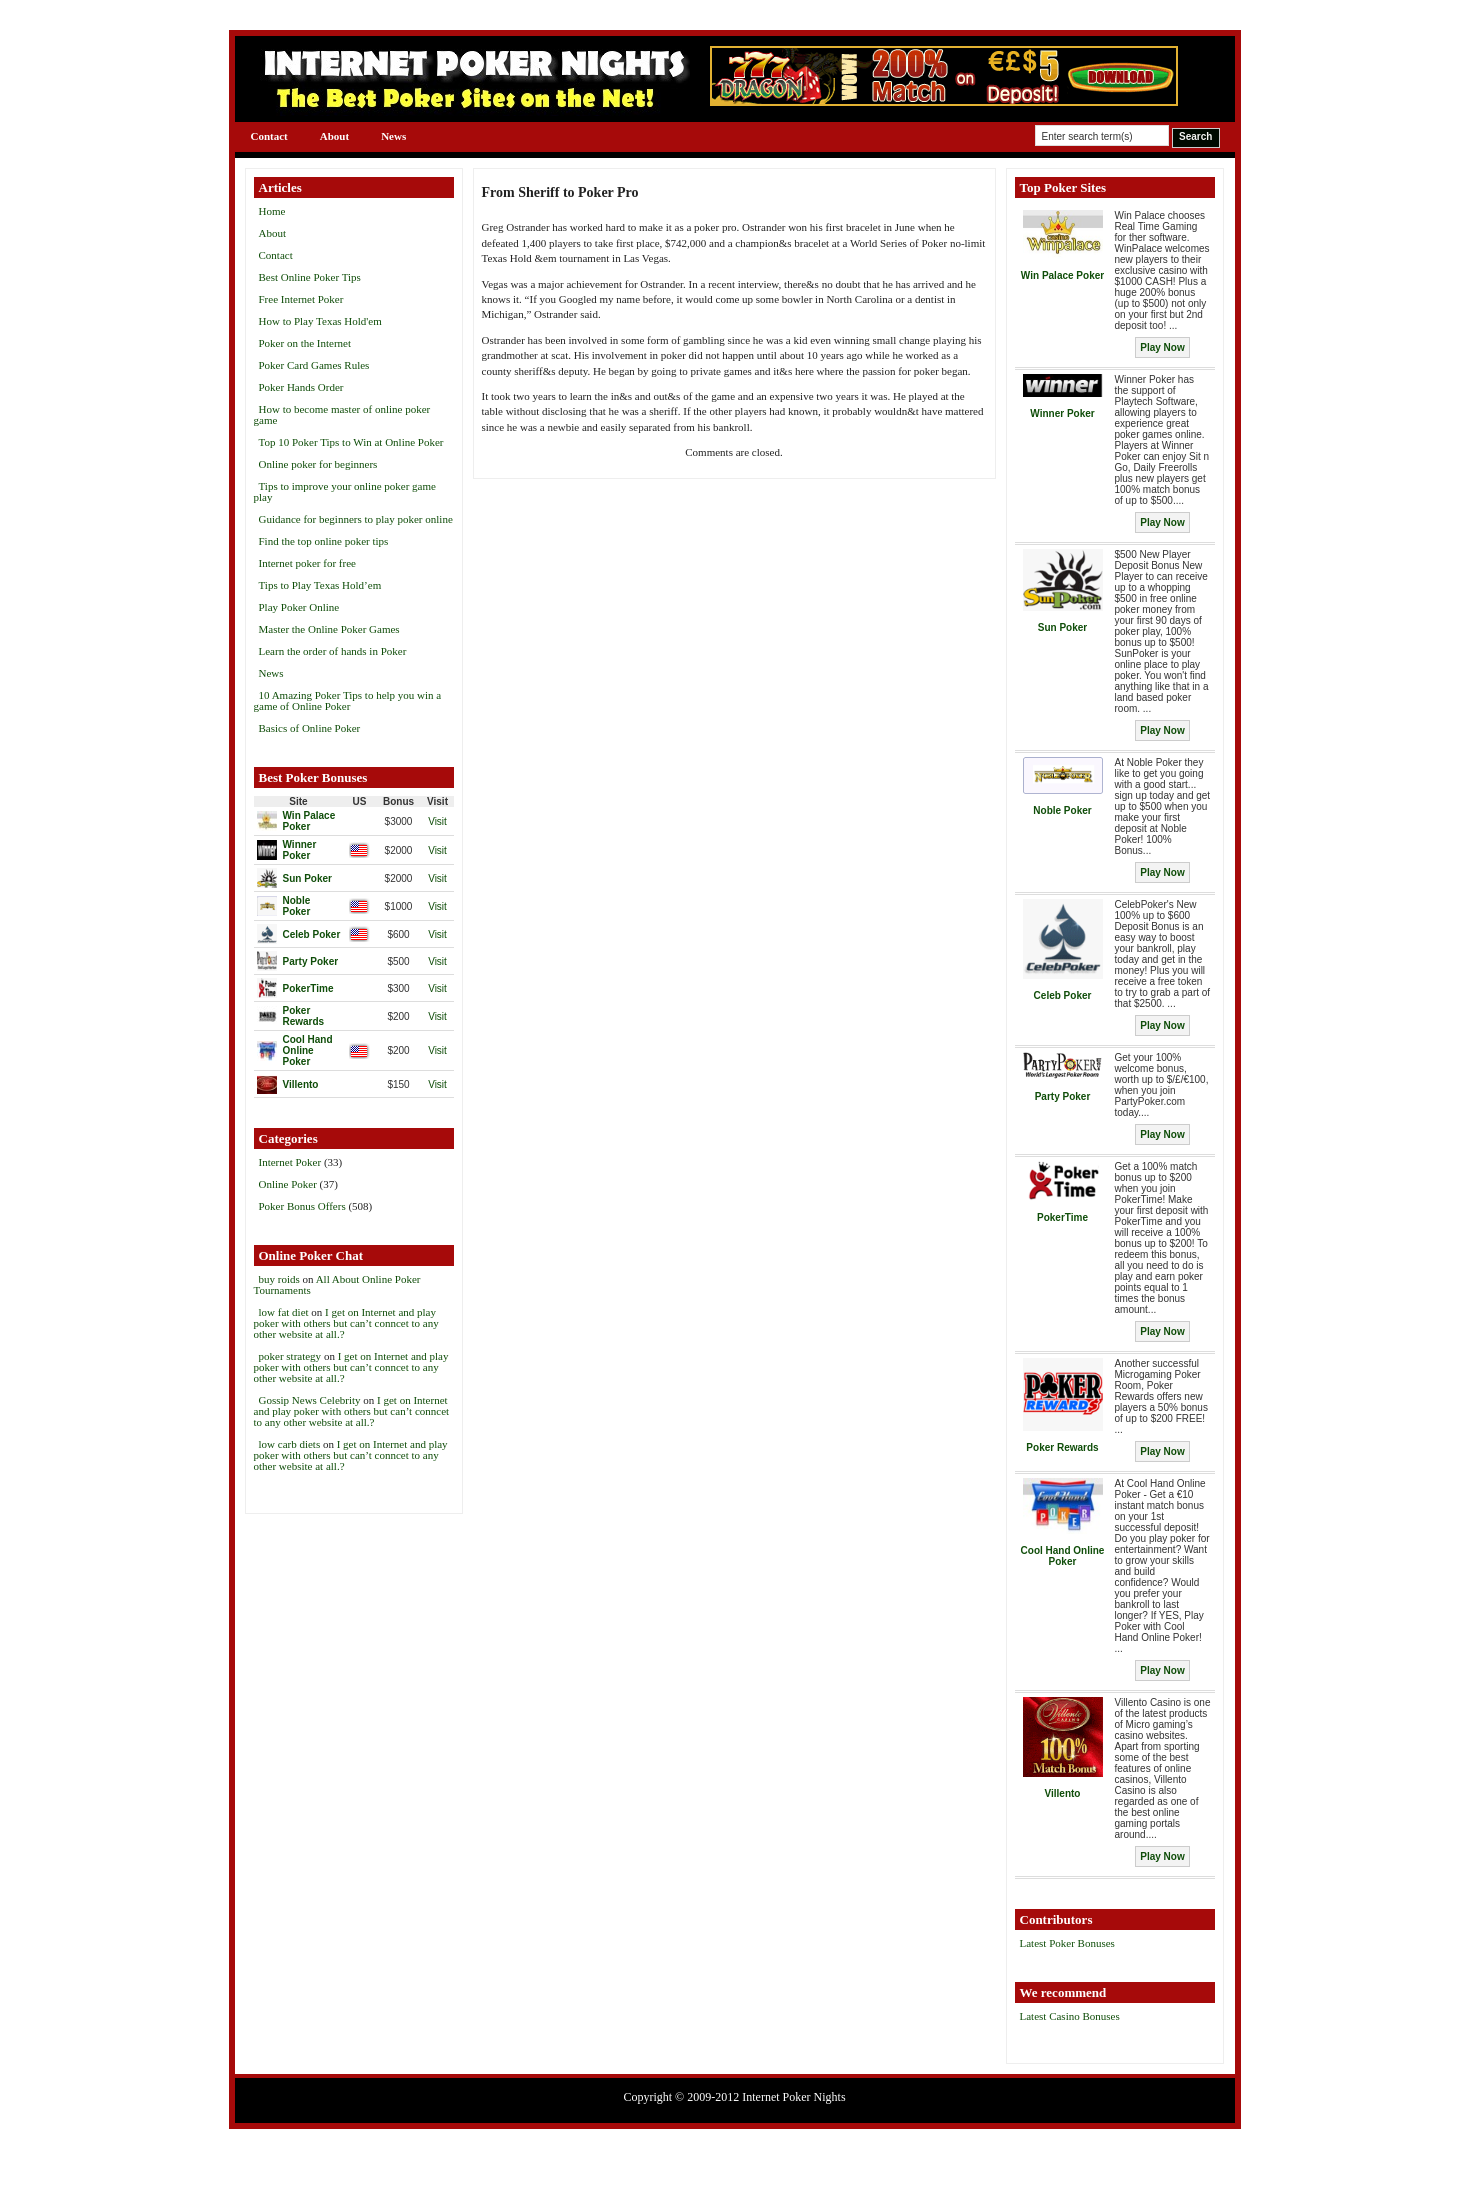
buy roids (279, 1279)
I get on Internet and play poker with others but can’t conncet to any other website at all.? (346, 1323)
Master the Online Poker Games (329, 629)
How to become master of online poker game (342, 414)
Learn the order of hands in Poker (333, 651)
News (393, 136)
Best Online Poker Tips (310, 277)
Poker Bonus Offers (302, 1206)
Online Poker (288, 1184)
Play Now (1162, 347)
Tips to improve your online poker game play (345, 491)
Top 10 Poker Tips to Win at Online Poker (351, 442)
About (334, 136)
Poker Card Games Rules (314, 365)
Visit (437, 821)
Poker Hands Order (301, 387)
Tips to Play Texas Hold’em (320, 585)
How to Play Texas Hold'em (320, 321)
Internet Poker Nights (793, 2097)
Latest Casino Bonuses (1070, 2016)
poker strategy (290, 1356)
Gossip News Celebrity (310, 1400)
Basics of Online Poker (310, 728)
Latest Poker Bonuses (1067, 1943)
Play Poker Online (299, 607)
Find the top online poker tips (324, 541)
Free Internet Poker (301, 299)
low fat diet (284, 1312)
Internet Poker (290, 1162)
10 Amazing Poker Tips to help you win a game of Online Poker (348, 700)
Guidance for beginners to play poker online (356, 519)
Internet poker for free (307, 563)
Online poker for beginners (318, 464)
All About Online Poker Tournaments (337, 1284)
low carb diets (290, 1444)
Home (272, 211)
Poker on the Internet (305, 343)
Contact (269, 136)
